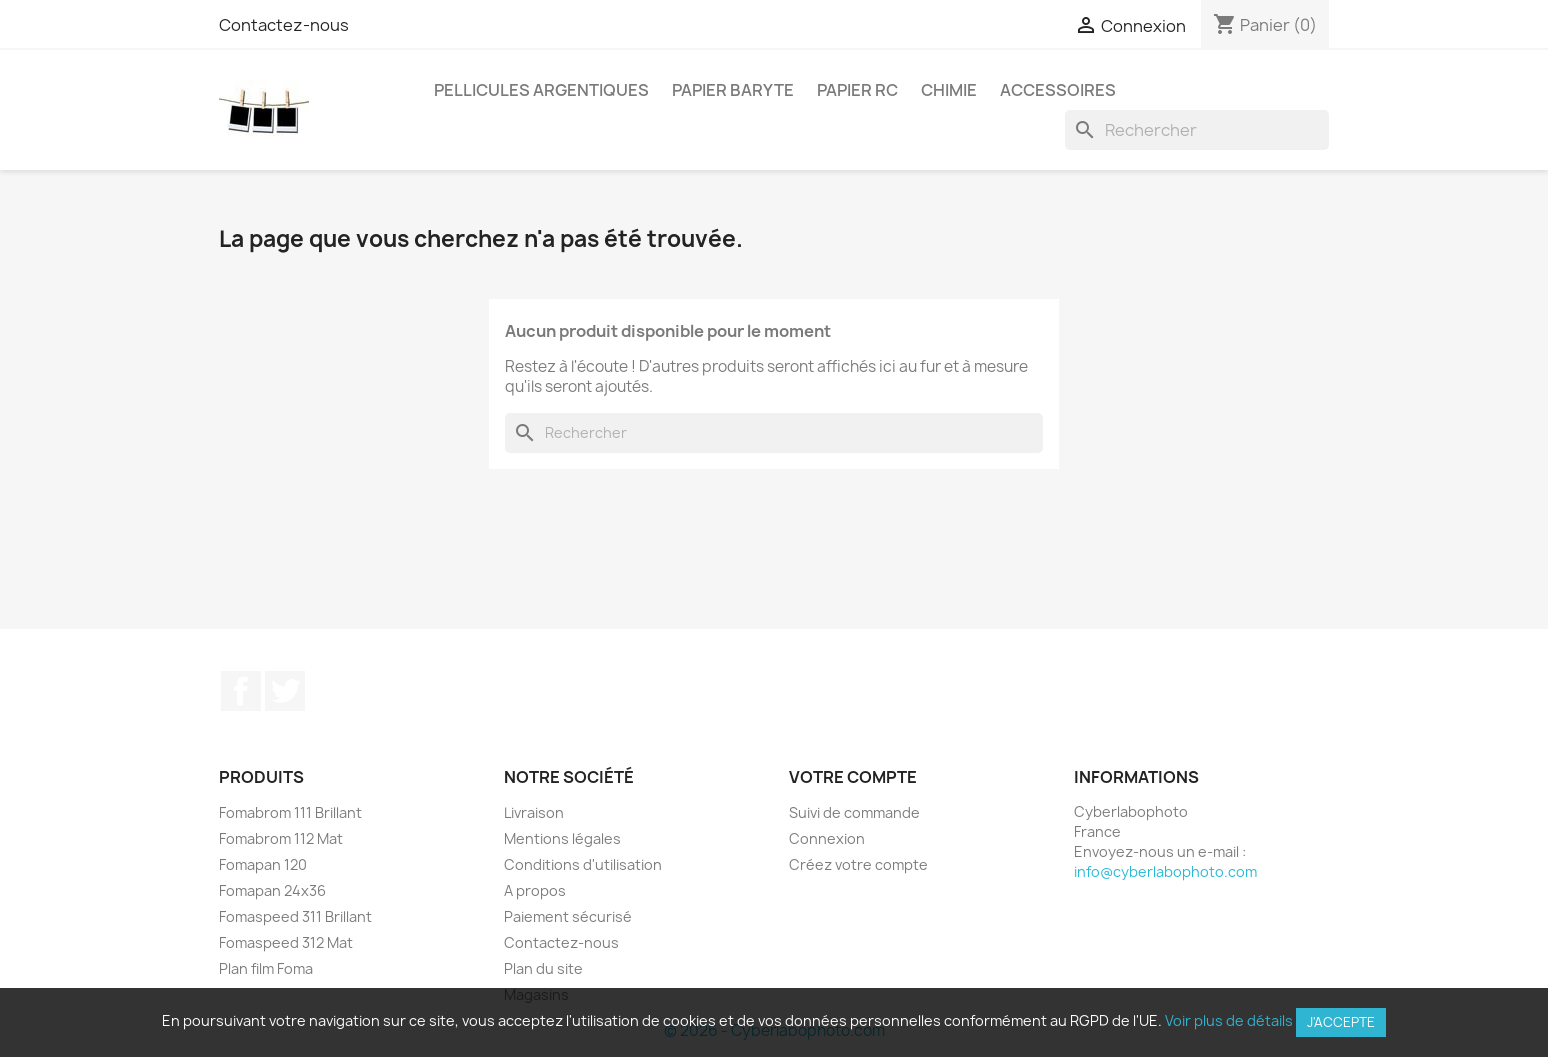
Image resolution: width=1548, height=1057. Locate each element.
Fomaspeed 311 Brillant (295, 916)
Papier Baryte (733, 90)
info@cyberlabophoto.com (1165, 871)
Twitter (285, 691)
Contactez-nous (284, 25)
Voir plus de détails (1229, 1020)
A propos (535, 890)
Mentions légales (562, 838)
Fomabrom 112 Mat (281, 838)
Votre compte (853, 777)
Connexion (827, 838)
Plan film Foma (266, 968)
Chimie (949, 90)
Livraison (534, 812)
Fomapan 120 (263, 864)
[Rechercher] (1197, 130)
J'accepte (1341, 1022)
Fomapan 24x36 (272, 890)
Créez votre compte (858, 864)
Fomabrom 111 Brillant (290, 812)
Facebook (241, 691)
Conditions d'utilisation (583, 864)
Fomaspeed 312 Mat (286, 942)
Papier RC (857, 90)
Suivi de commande (854, 812)
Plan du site (543, 968)
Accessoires (1058, 90)
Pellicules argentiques (541, 90)
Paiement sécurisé (568, 916)
